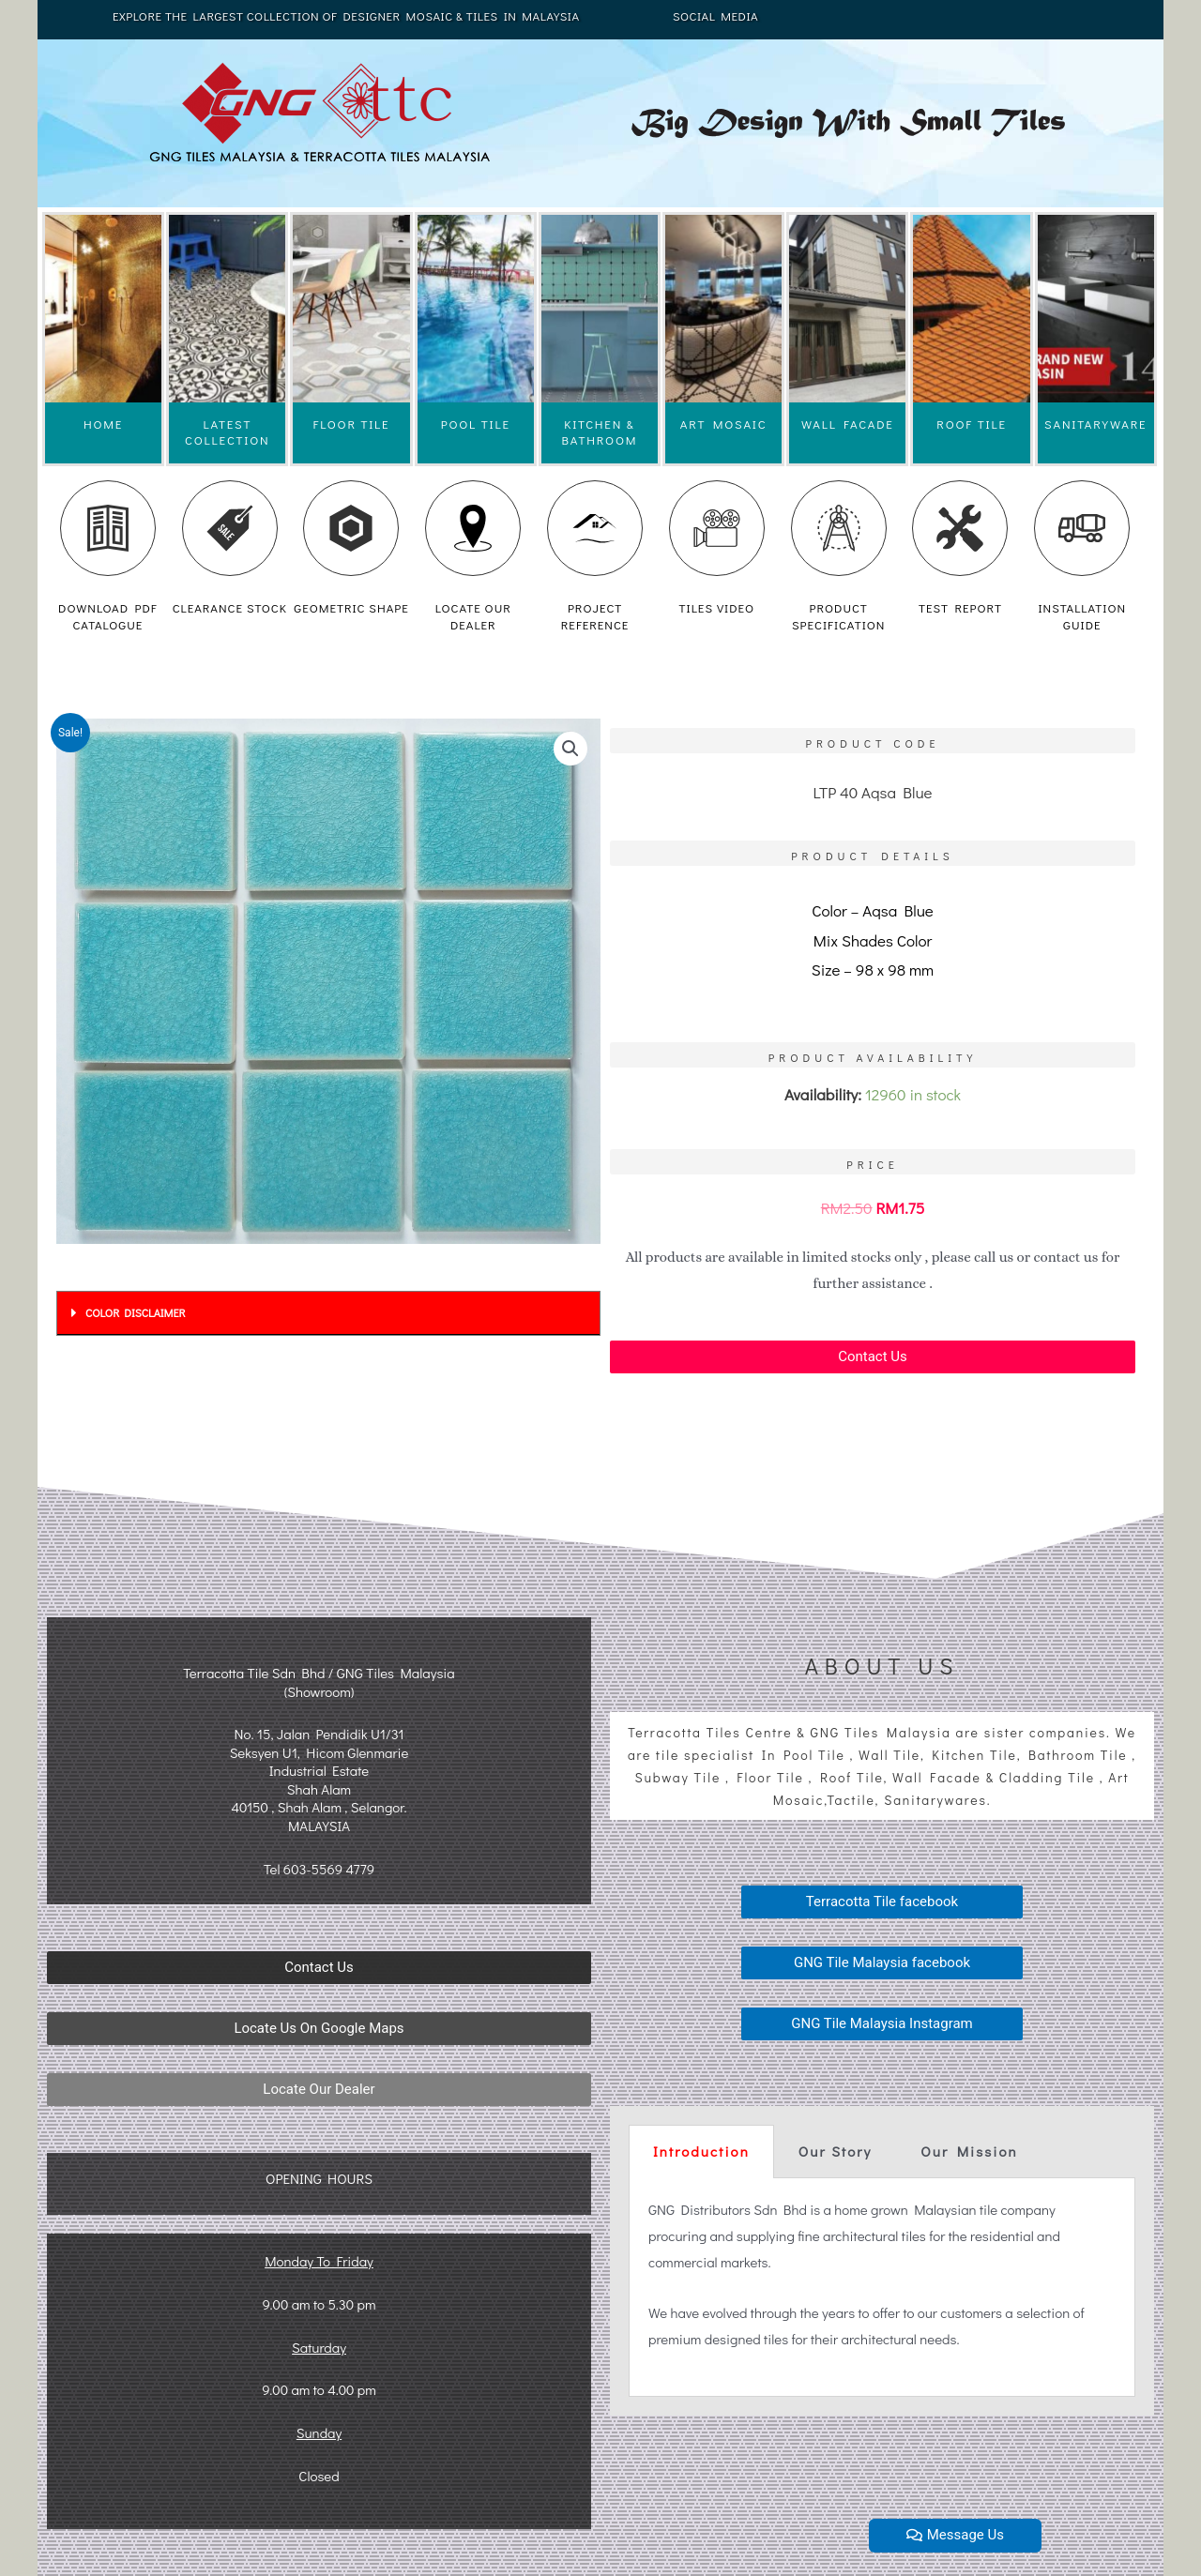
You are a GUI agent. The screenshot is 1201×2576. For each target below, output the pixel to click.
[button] (872, 1357)
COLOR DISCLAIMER (135, 1312)
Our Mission (968, 2151)
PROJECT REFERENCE (595, 615)
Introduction (701, 2151)
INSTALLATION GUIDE (1082, 615)
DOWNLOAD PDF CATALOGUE (108, 615)
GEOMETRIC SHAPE (351, 607)
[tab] (328, 1313)
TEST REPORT (960, 607)
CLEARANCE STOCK (230, 607)
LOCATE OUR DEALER (473, 615)
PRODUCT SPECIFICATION (838, 615)
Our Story (835, 2151)
